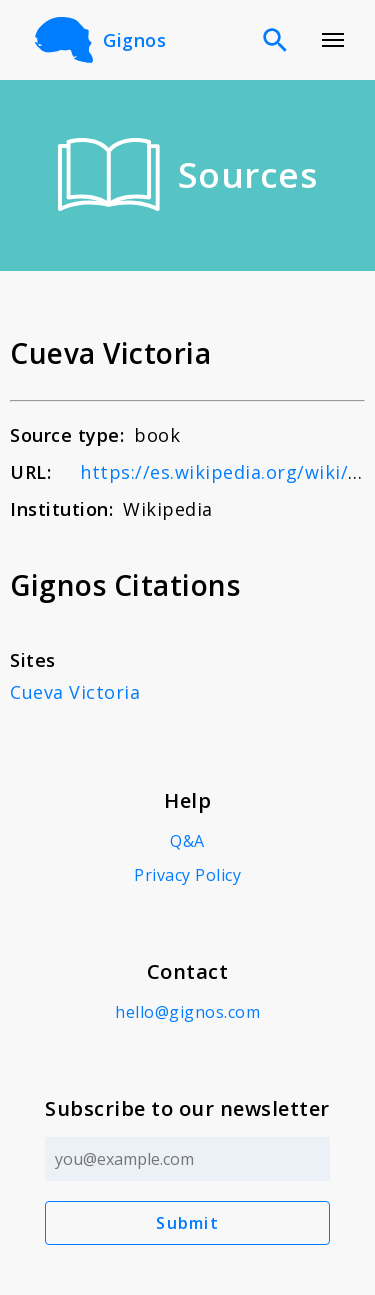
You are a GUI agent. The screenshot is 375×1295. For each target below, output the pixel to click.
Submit (187, 1223)
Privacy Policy (187, 875)
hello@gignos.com (187, 1012)
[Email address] (187, 1159)
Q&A (187, 841)
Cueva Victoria (75, 692)
